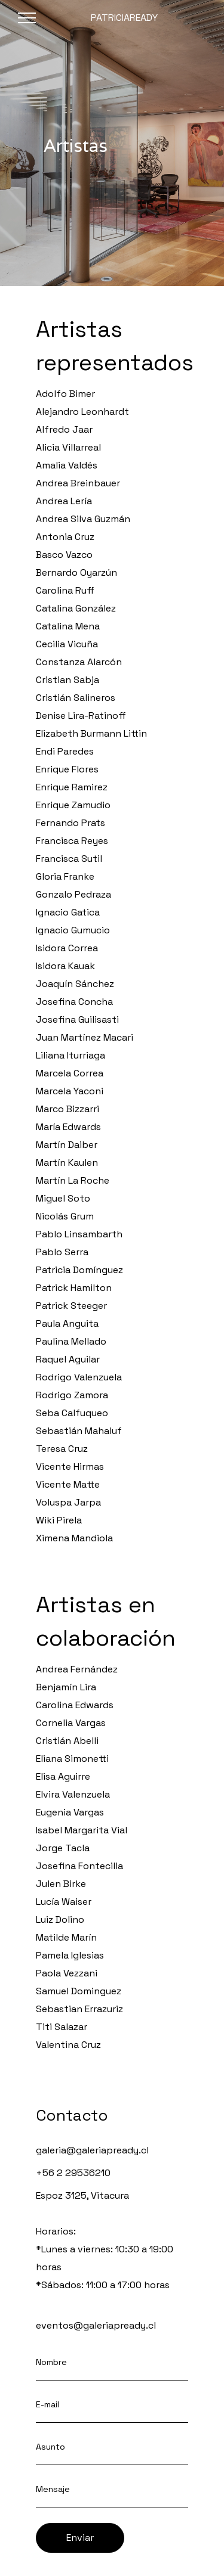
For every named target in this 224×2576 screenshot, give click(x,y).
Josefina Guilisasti (77, 1019)
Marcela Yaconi (69, 1091)
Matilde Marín (66, 1937)
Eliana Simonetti (72, 1758)
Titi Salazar (61, 2027)
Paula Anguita (67, 1323)
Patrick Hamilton (74, 1287)
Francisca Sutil (69, 858)
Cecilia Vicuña (67, 644)
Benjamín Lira (66, 1687)
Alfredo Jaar (64, 429)
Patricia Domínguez (79, 1270)
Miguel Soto (63, 1198)
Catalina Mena (68, 626)
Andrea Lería (64, 501)
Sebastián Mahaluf (79, 1430)
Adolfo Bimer (65, 393)
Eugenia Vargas (70, 1812)
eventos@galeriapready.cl (96, 2325)
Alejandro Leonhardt (82, 411)
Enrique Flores (67, 769)
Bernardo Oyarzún (76, 572)
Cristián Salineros (75, 697)
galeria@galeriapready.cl (92, 2150)
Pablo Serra (62, 1252)
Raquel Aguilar (68, 1359)
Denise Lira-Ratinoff (81, 715)
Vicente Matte (68, 1484)
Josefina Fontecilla (79, 1866)
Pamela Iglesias (70, 1955)
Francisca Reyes (72, 840)
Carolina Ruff (65, 590)
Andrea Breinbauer (78, 483)
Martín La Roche (72, 1180)
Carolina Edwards (74, 1705)
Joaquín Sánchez (75, 983)
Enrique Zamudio (73, 805)
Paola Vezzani (66, 1973)
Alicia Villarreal (68, 447)
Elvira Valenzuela (73, 1794)
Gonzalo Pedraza (73, 894)
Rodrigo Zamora (72, 1395)
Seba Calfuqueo (72, 1413)
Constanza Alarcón (79, 662)
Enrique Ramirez (72, 787)
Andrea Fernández (77, 1669)
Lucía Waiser (63, 1901)
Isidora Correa (67, 948)
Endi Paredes (65, 751)
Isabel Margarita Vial (81, 1830)
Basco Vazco (64, 554)
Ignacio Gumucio (73, 930)
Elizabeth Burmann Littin (91, 733)
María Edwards (68, 1127)
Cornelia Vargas (71, 1723)
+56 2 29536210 (73, 2173)
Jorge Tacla (63, 1848)
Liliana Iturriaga (70, 1055)
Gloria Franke (65, 876)
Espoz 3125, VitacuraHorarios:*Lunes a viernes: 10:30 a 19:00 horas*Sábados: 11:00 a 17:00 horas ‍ (104, 2240)
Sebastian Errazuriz (79, 2009)
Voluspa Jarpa (68, 1502)
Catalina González (76, 608)
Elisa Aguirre (63, 1776)
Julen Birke (61, 1883)
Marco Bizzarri (67, 1109)
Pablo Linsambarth (79, 1234)
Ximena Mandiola (74, 1538)
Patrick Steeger (71, 1305)
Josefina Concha (74, 1001)
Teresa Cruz (62, 1448)
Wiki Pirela (59, 1520)
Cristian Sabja (67, 680)
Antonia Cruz (65, 536)
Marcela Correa (69, 1073)
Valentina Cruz (68, 2044)
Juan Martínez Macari (84, 1037)
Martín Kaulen (67, 1162)
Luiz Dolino (60, 1919)
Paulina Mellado (71, 1341)
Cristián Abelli (67, 1740)
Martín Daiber (66, 1144)
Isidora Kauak (65, 966)
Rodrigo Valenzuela (79, 1377)
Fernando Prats (70, 823)
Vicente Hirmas (70, 1466)
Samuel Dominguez (78, 1991)
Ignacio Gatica (68, 912)
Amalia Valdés (66, 465)
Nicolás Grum (65, 1216)
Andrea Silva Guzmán (83, 519)
